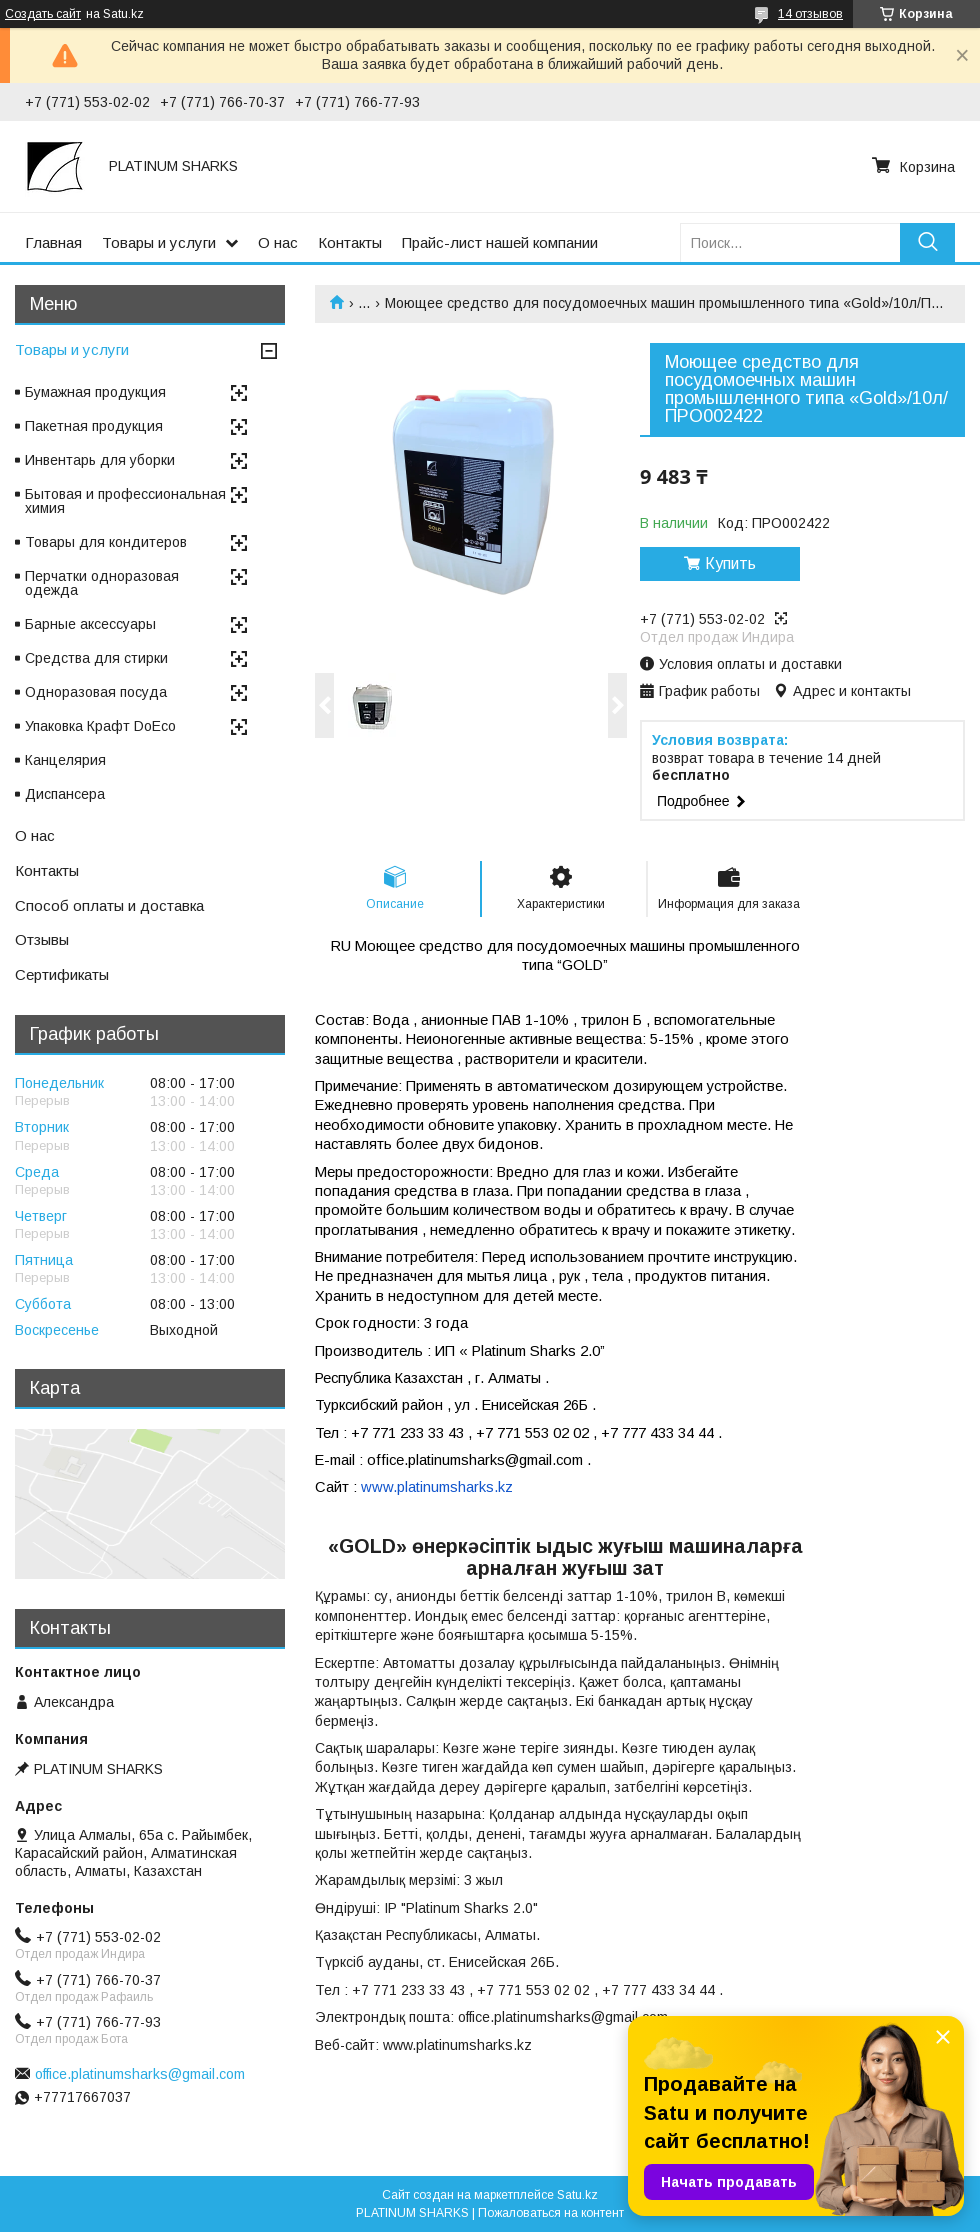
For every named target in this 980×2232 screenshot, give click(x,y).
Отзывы (42, 939)
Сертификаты (62, 974)
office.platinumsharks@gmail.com (140, 2074)
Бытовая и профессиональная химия (125, 501)
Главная (53, 242)
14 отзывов (810, 14)
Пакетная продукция (94, 426)
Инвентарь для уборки (100, 460)
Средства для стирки (96, 658)
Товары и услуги (159, 242)
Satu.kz (577, 2195)
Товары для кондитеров (106, 542)
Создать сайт (43, 14)
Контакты (350, 242)
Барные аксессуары (90, 624)
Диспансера (65, 794)
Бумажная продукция (95, 392)
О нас (278, 242)
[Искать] (927, 242)
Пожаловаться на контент (551, 2213)
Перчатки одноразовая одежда (102, 583)
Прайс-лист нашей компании (500, 242)
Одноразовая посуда (96, 692)
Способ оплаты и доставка (109, 905)
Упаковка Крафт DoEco (100, 726)
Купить (730, 563)
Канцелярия (65, 760)
